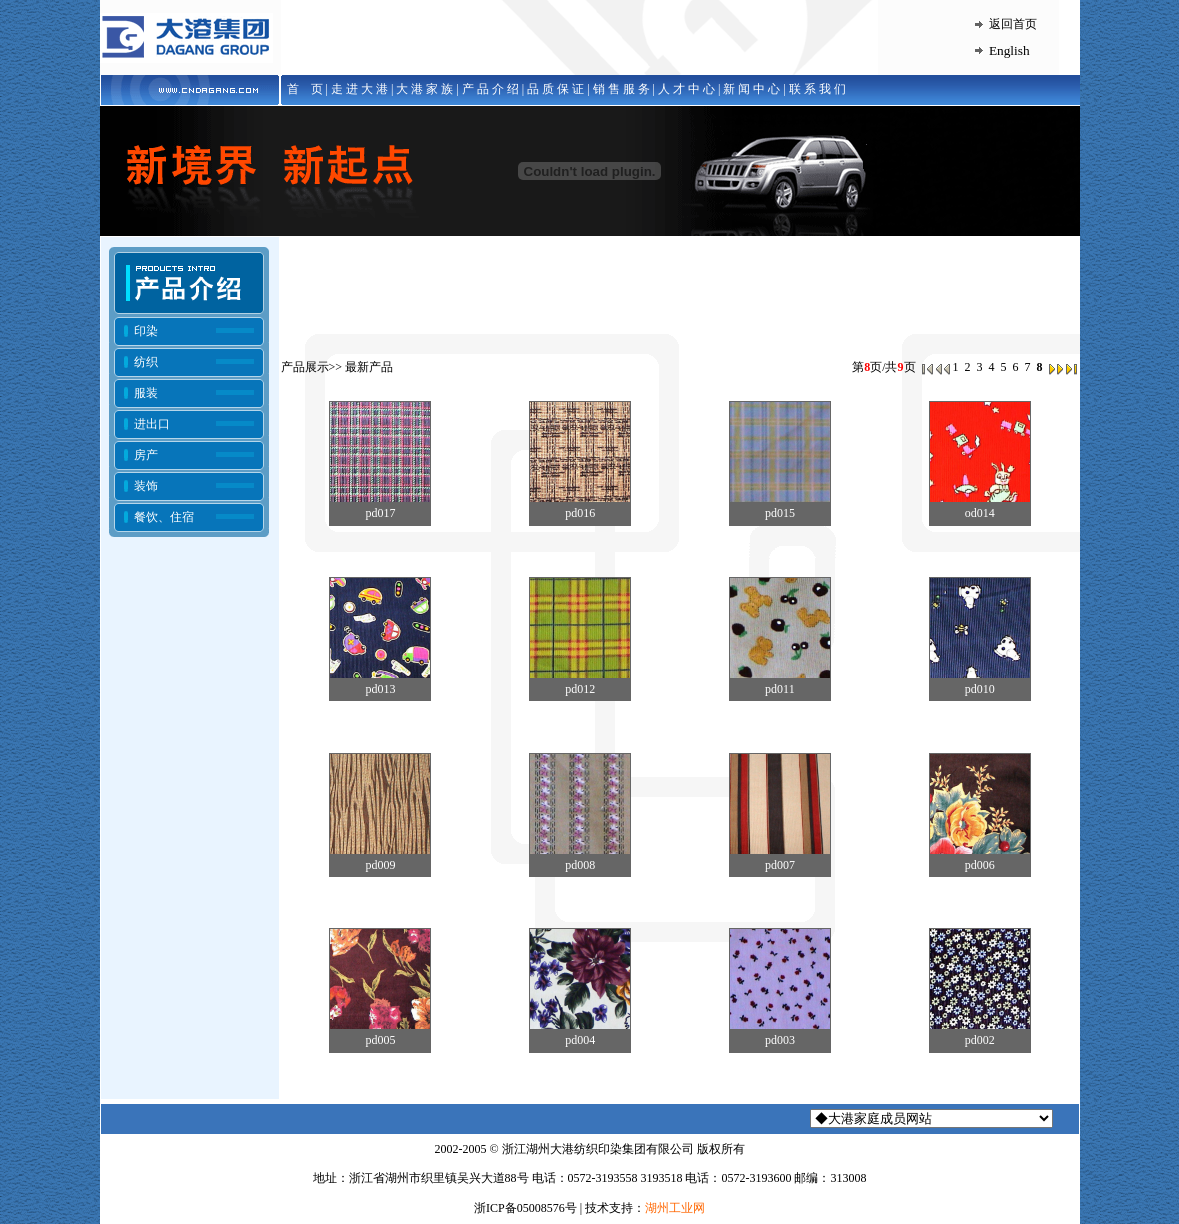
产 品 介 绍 (490, 89)
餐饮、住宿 (164, 517)
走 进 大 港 (359, 89)
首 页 (302, 89)
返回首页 (1013, 24)
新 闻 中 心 (751, 89)
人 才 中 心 (686, 89)
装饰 (146, 486)
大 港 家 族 (424, 89)
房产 (146, 455)
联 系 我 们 (817, 89)
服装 (146, 393)
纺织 (146, 362)
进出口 (152, 424)
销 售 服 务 (621, 89)
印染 (146, 331)
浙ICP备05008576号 (525, 1208)
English (1009, 50)
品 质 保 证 (555, 89)
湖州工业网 (675, 1208)
